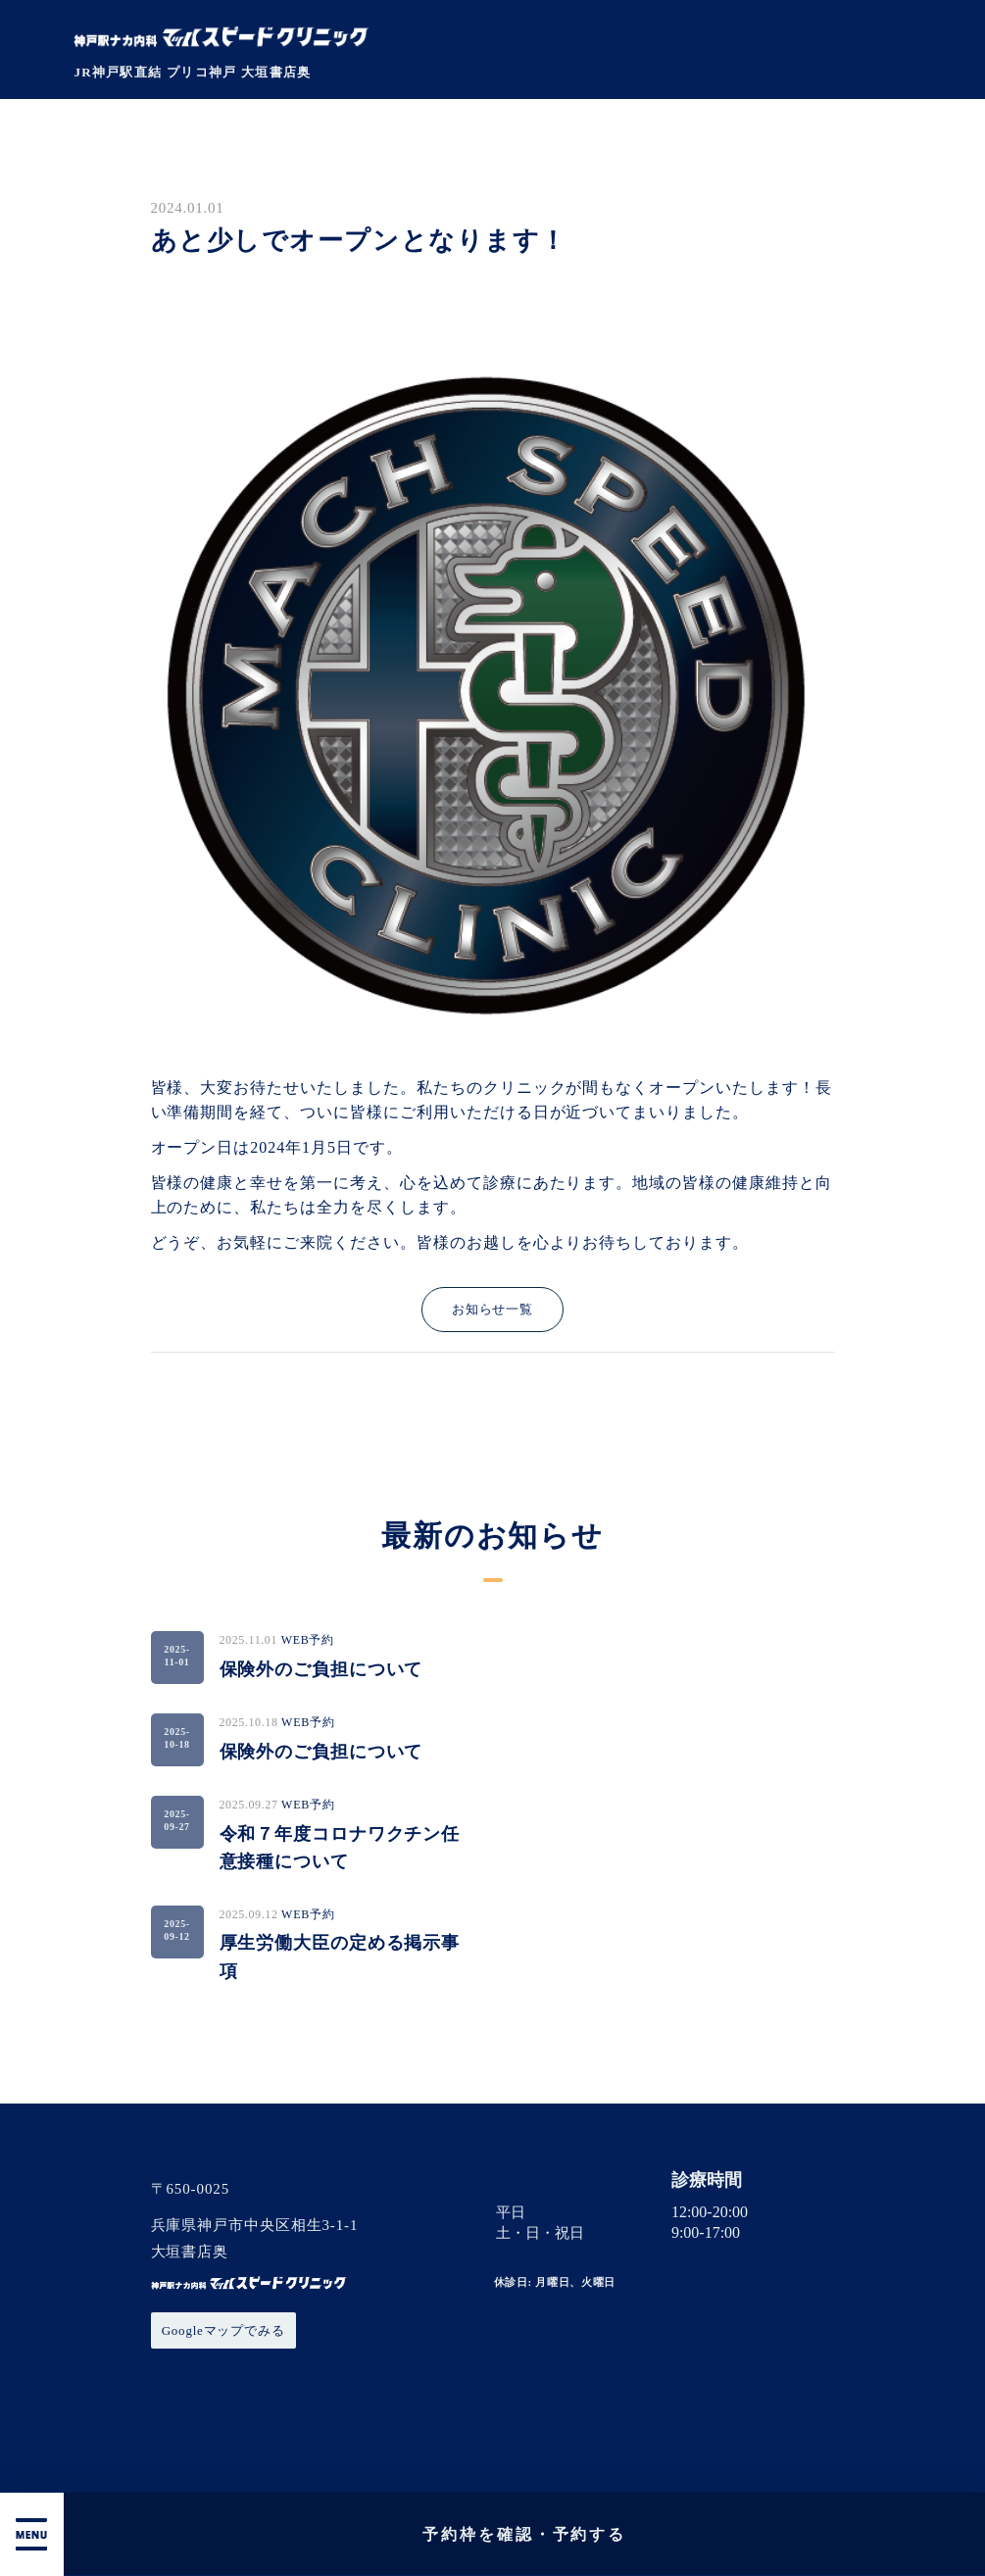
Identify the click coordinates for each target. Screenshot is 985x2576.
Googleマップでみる (223, 2330)
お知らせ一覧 (492, 1309)
